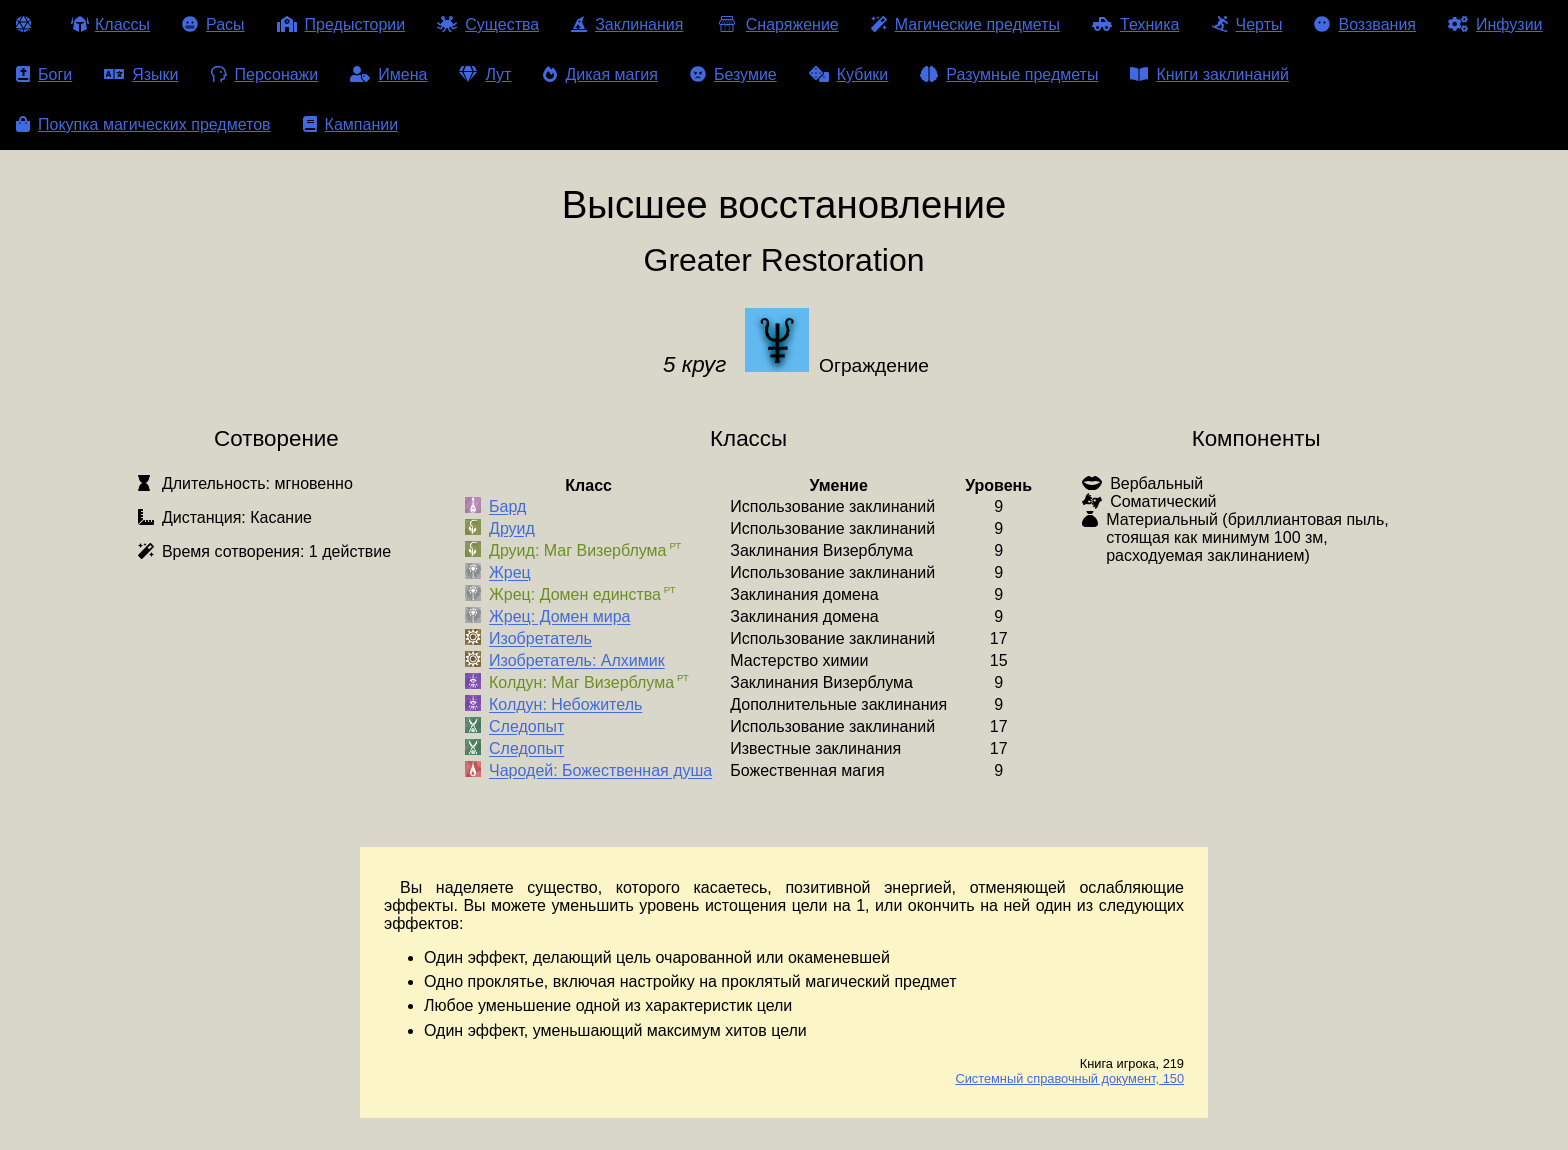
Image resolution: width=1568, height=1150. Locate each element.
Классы (110, 24)
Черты (1247, 24)
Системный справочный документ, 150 (1069, 1078)
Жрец (510, 573)
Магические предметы (965, 24)
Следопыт (526, 727)
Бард (507, 507)
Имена (388, 74)
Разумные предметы (1009, 74)
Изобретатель (540, 639)
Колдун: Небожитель (565, 705)
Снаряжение (776, 24)
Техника (1135, 24)
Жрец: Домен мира (559, 617)
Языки (141, 74)
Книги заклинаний (1209, 74)
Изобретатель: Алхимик (577, 661)
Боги (44, 74)
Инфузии (1495, 24)
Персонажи (265, 74)
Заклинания (627, 24)
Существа (488, 24)
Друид (512, 529)
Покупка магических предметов (143, 124)
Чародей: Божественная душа (600, 771)
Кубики (849, 74)
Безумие (733, 74)
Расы (213, 24)
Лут (485, 74)
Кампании (351, 124)
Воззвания (1365, 24)
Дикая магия (600, 74)
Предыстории (341, 24)
